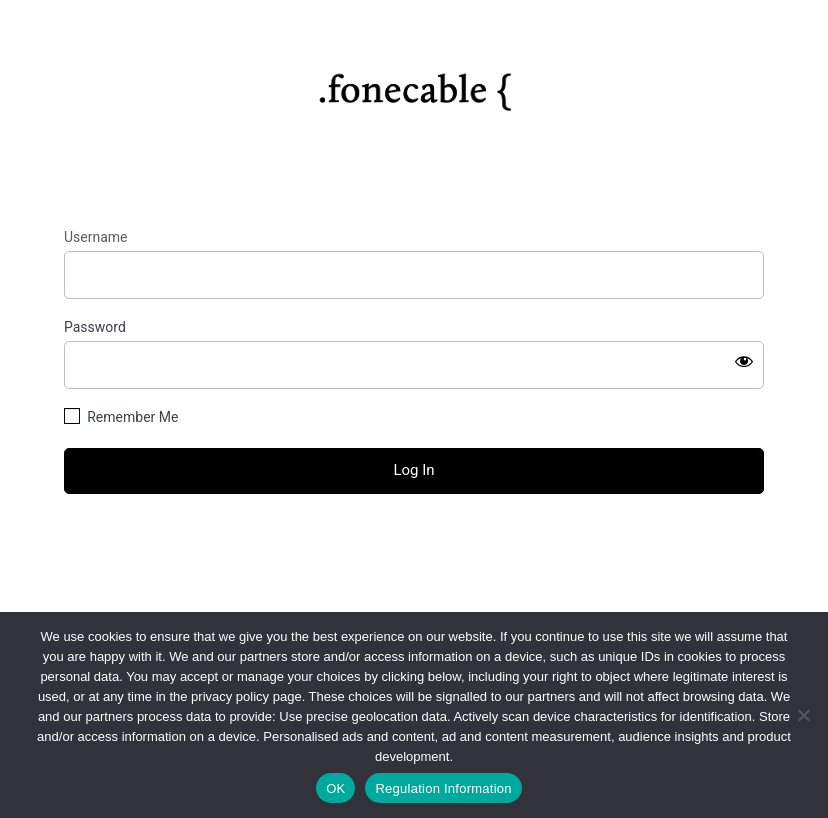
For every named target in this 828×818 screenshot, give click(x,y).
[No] (803, 715)
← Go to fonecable (414, 581)
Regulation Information (443, 788)
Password (95, 327)
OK (335, 788)
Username (96, 237)
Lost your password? (414, 546)
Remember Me (132, 417)
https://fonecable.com (414, 85)
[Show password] (744, 361)
